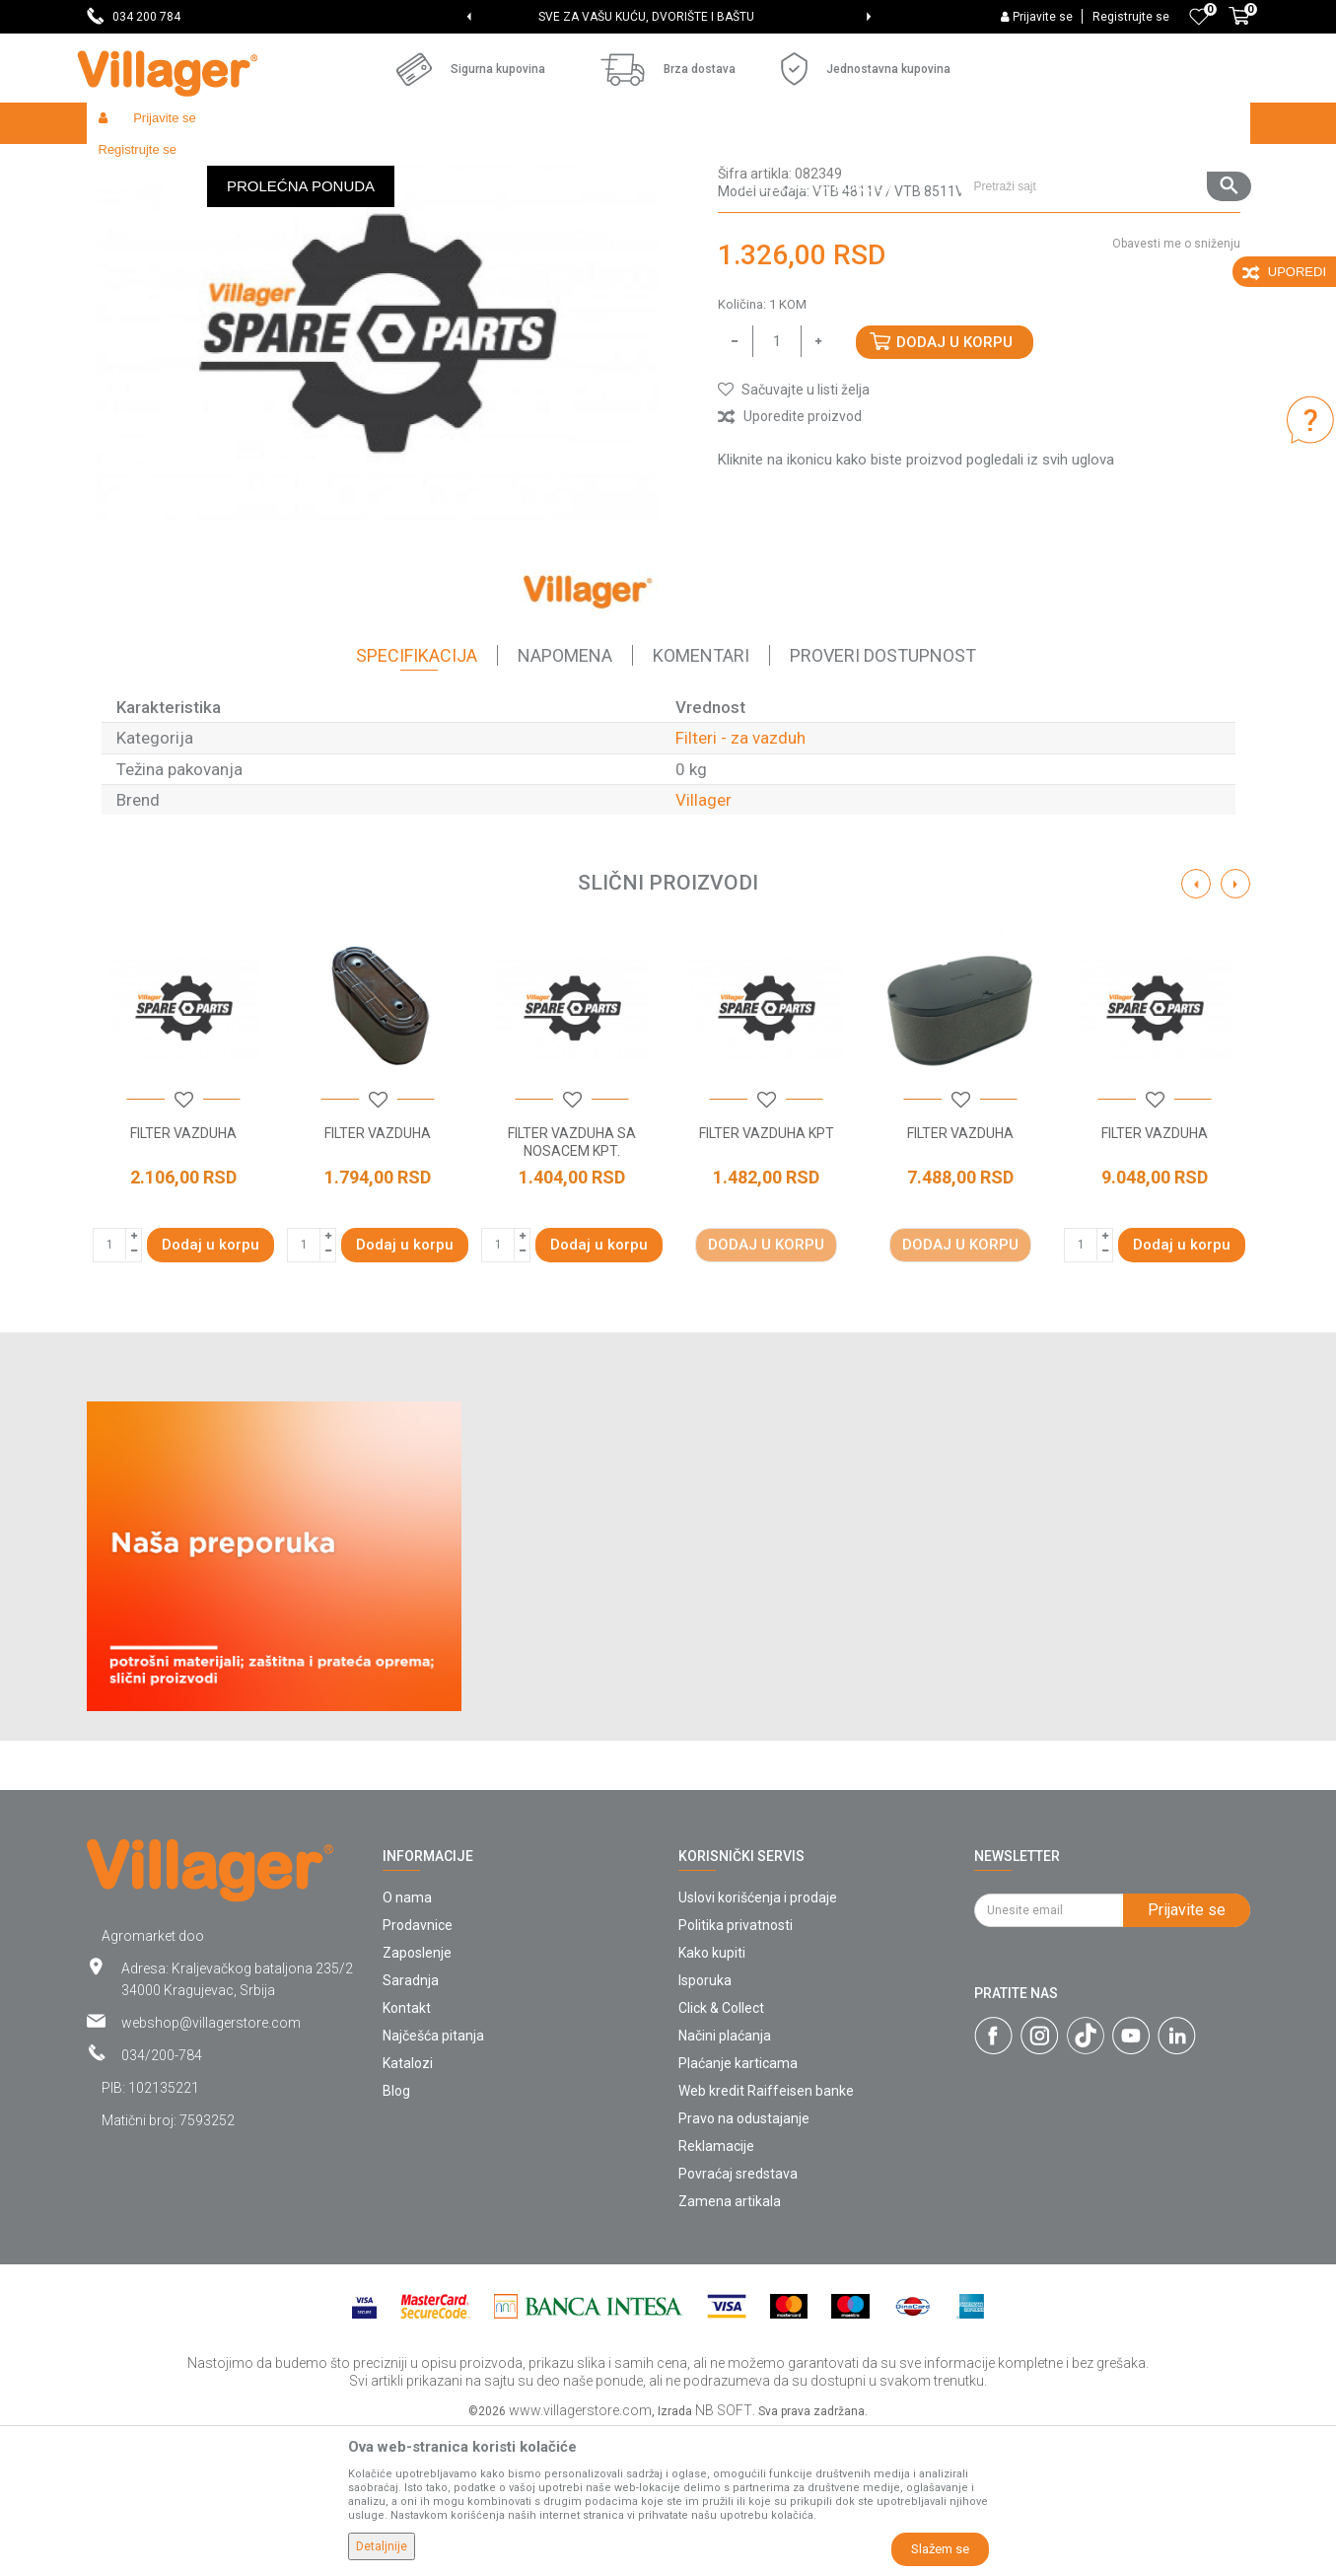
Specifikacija (416, 799)
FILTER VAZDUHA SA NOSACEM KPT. (572, 1286)
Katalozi (408, 2207)
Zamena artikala (729, 2345)
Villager (703, 944)
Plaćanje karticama (738, 2207)
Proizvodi (204, 165)
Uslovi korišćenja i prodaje (757, 2041)
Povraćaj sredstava (738, 2318)
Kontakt (407, 2152)
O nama (407, 2041)
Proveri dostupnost (883, 799)
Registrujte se (1130, 17)
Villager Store (125, 165)
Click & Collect (721, 2152)
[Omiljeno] (1199, 17)
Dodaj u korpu (954, 486)
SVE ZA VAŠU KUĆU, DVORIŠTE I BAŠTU (667, 17)
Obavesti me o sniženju (1176, 387)
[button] (1104, 123)
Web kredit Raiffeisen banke (766, 2235)
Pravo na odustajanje (743, 2262)
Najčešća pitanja (433, 2179)
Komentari (701, 799)
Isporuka (705, 2124)
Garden (266, 165)
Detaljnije (381, 2546)
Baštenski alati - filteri (459, 165)
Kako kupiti (711, 2097)
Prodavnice (418, 2069)
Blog (396, 2235)
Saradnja (411, 2124)
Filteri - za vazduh (583, 165)
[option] (668, 17)
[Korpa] (1239, 27)
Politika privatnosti (735, 2069)
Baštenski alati (343, 165)
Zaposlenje (417, 2097)
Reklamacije (716, 2290)
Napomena (565, 799)
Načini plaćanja (724, 2179)
